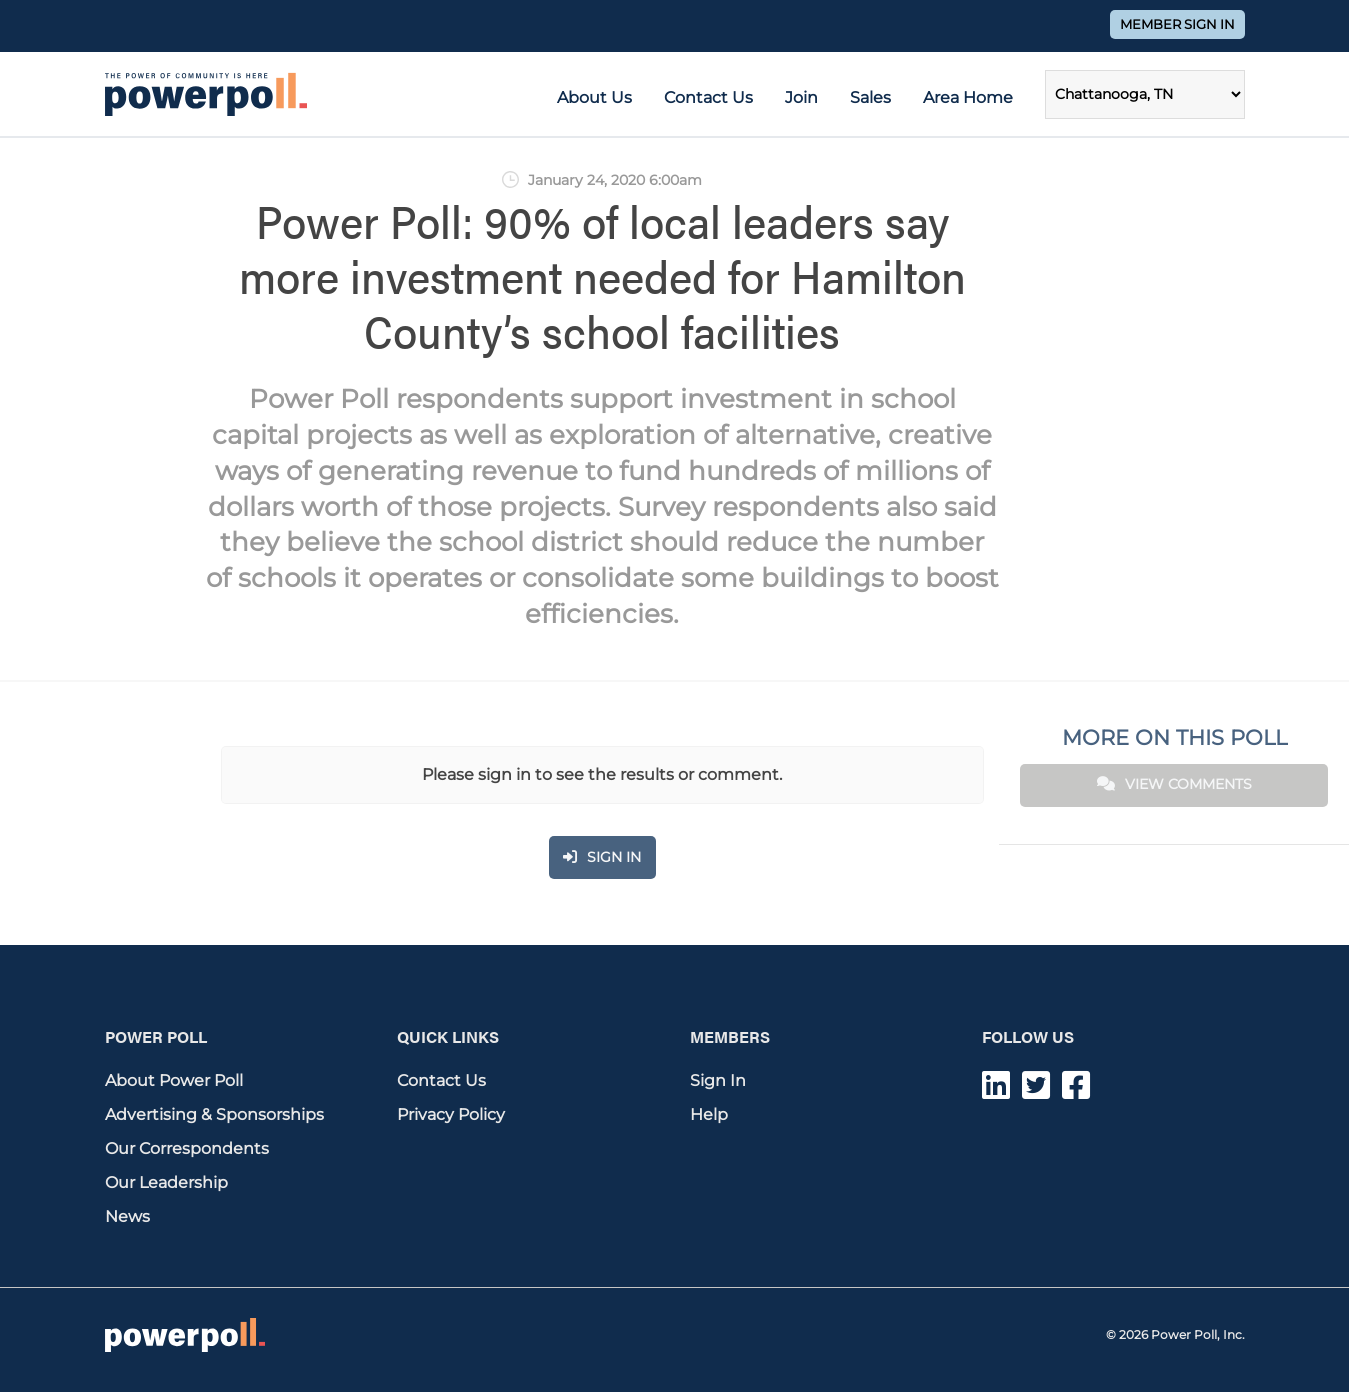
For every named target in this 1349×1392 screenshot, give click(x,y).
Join (801, 97)
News (127, 1216)
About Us (594, 97)
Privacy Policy (451, 1114)
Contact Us (708, 97)
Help (709, 1114)
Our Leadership (166, 1182)
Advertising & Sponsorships (214, 1114)
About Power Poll (174, 1080)
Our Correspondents (187, 1148)
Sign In (718, 1080)
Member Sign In (1177, 24)
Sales (870, 97)
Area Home (968, 97)
